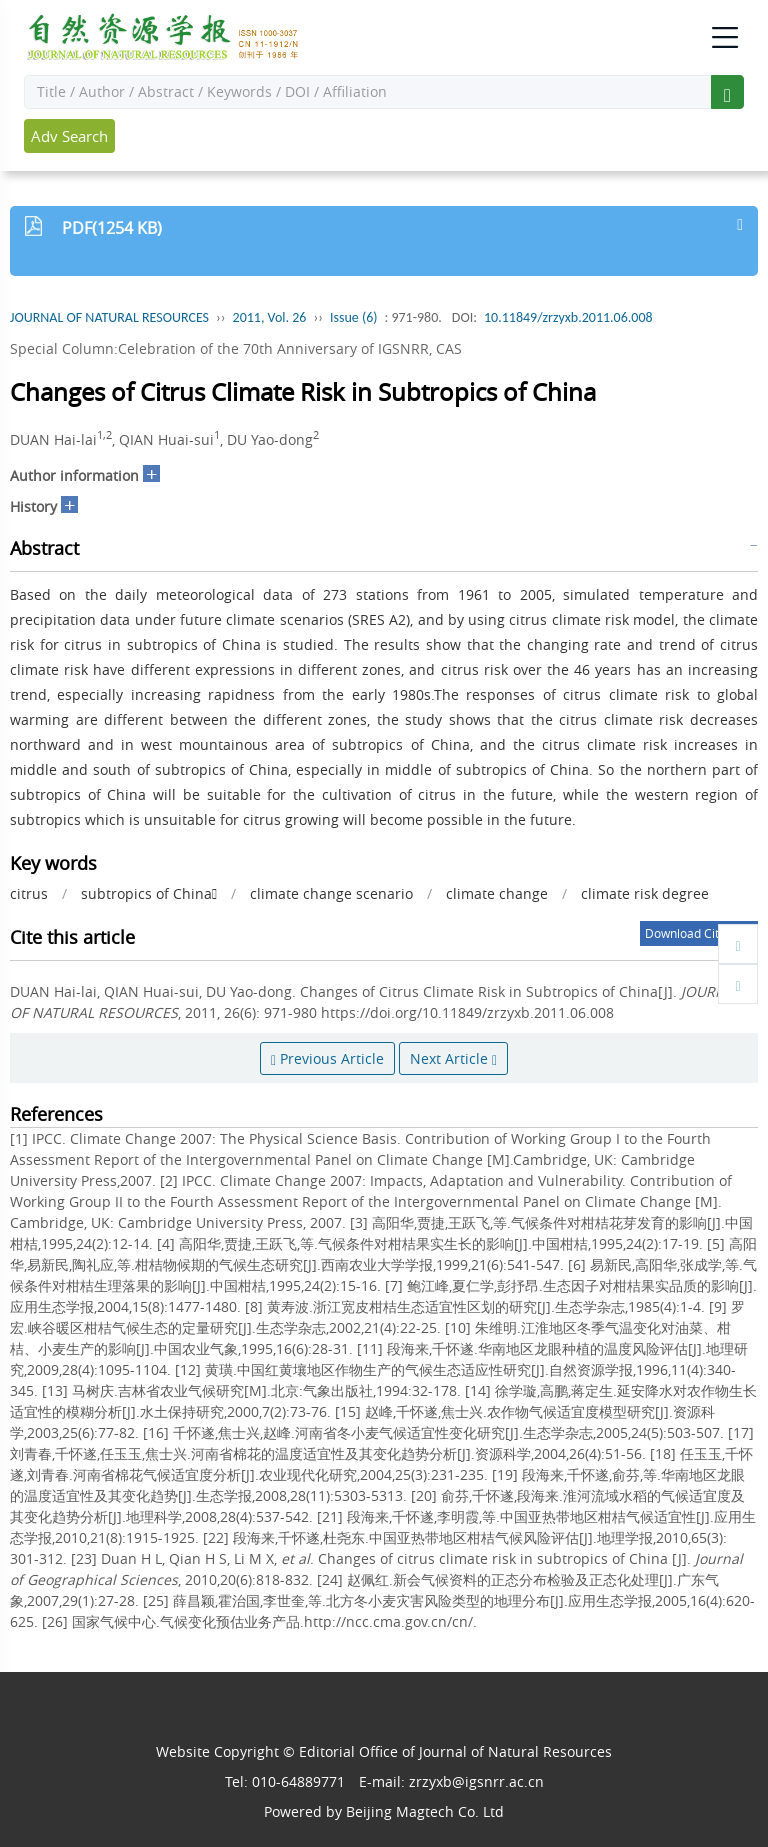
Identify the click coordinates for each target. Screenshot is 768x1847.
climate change (497, 893)
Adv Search (69, 136)
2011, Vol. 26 (270, 317)
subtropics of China (149, 893)
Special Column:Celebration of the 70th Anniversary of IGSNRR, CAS (236, 348)
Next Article (453, 1058)
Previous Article (327, 1058)
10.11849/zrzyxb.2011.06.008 (568, 317)
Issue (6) (354, 317)
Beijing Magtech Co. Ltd (425, 1811)
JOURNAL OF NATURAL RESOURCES (109, 317)
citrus (29, 893)
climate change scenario (331, 893)
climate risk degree (645, 893)
